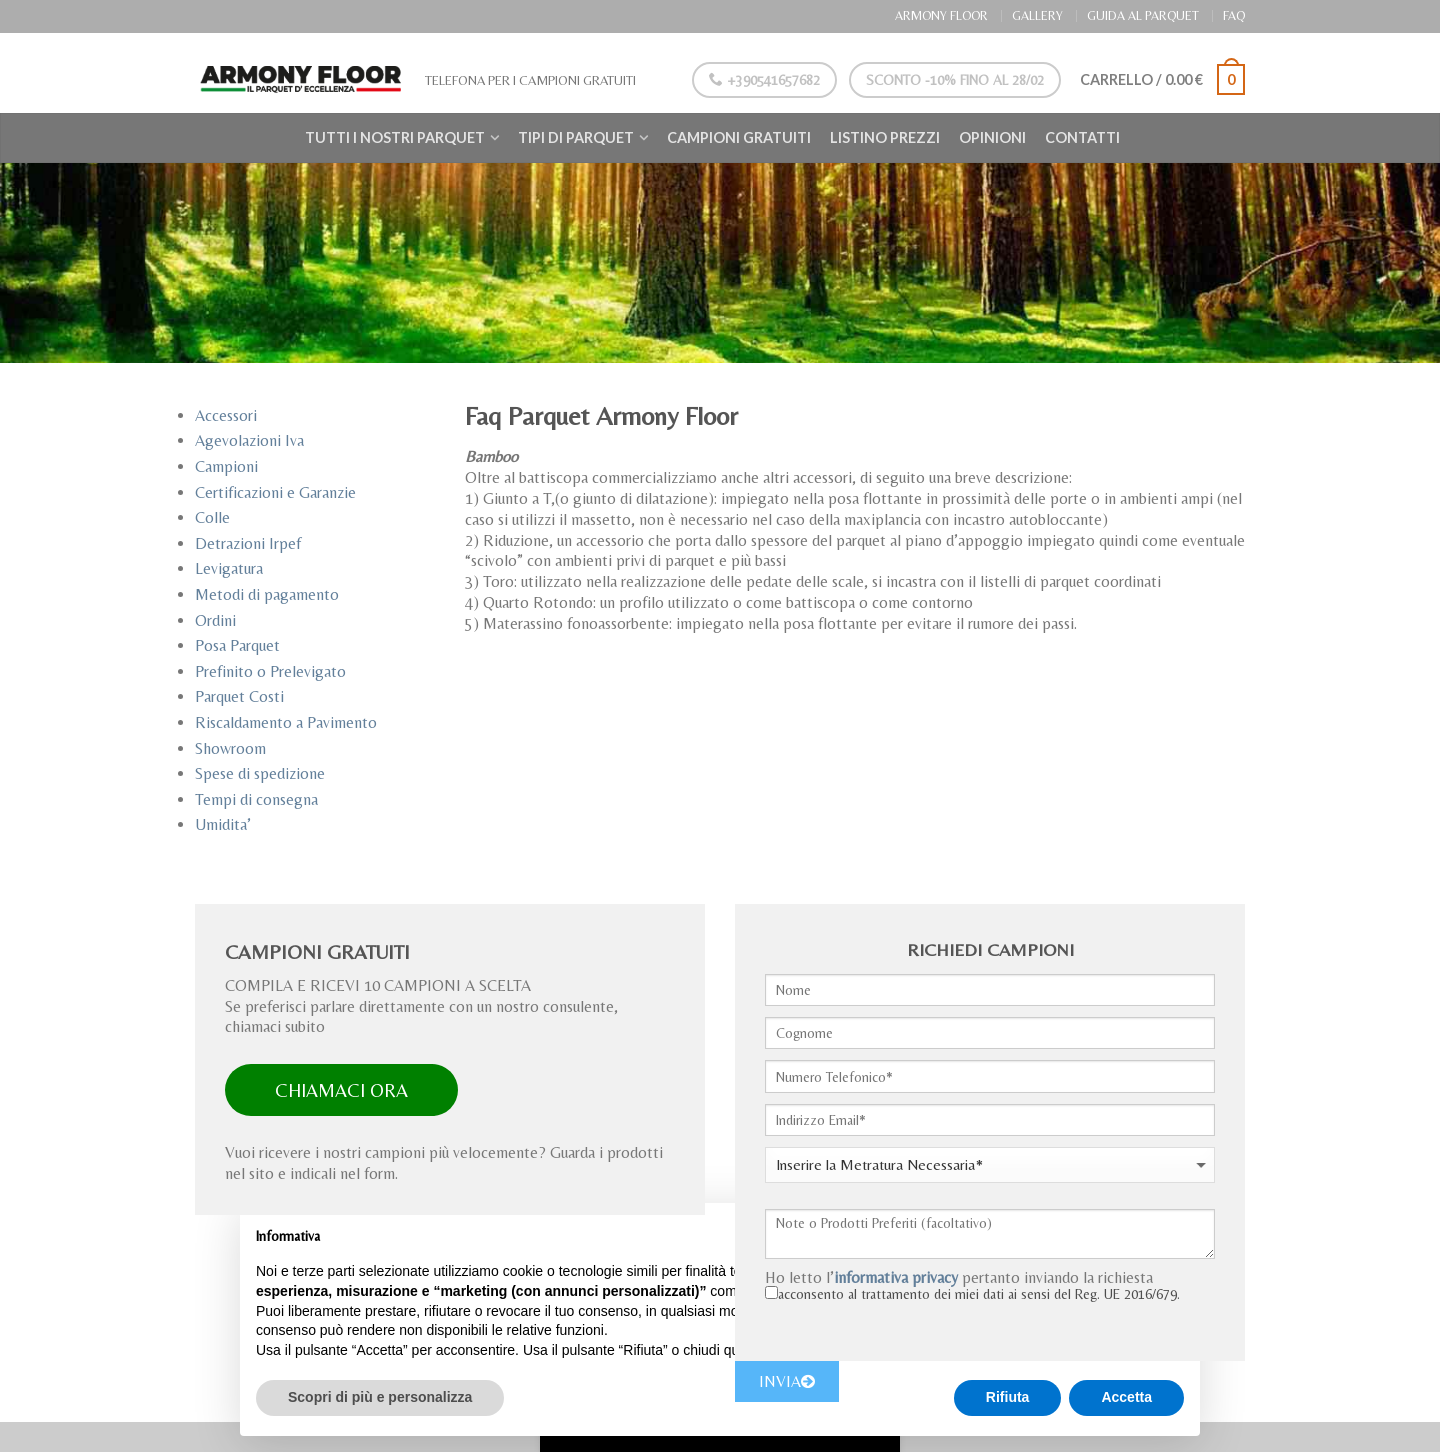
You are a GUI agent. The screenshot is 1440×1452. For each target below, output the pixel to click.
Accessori (226, 415)
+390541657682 (761, 80)
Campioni (226, 466)
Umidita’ (223, 824)
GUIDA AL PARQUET (1143, 15)
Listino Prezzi (885, 137)
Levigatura (229, 568)
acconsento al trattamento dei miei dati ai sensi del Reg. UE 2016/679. (979, 1294)
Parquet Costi (239, 696)
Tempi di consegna (256, 799)
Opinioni (992, 137)
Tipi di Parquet (576, 137)
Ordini (215, 620)
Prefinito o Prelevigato (270, 671)
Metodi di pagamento (267, 594)
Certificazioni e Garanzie (275, 492)
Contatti (1082, 137)
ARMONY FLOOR (941, 15)
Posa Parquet (237, 645)
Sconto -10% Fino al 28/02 (951, 80)
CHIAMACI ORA (341, 1090)
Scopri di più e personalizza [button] (380, 1397)
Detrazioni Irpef (248, 543)
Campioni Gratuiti (739, 137)
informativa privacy (896, 1277)
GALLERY (1037, 15)
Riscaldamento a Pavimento (286, 722)
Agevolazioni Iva (249, 440)
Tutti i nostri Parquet (395, 137)
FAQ (1234, 15)
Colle (212, 517)
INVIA (787, 1381)
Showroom (230, 748)
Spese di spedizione (260, 773)
